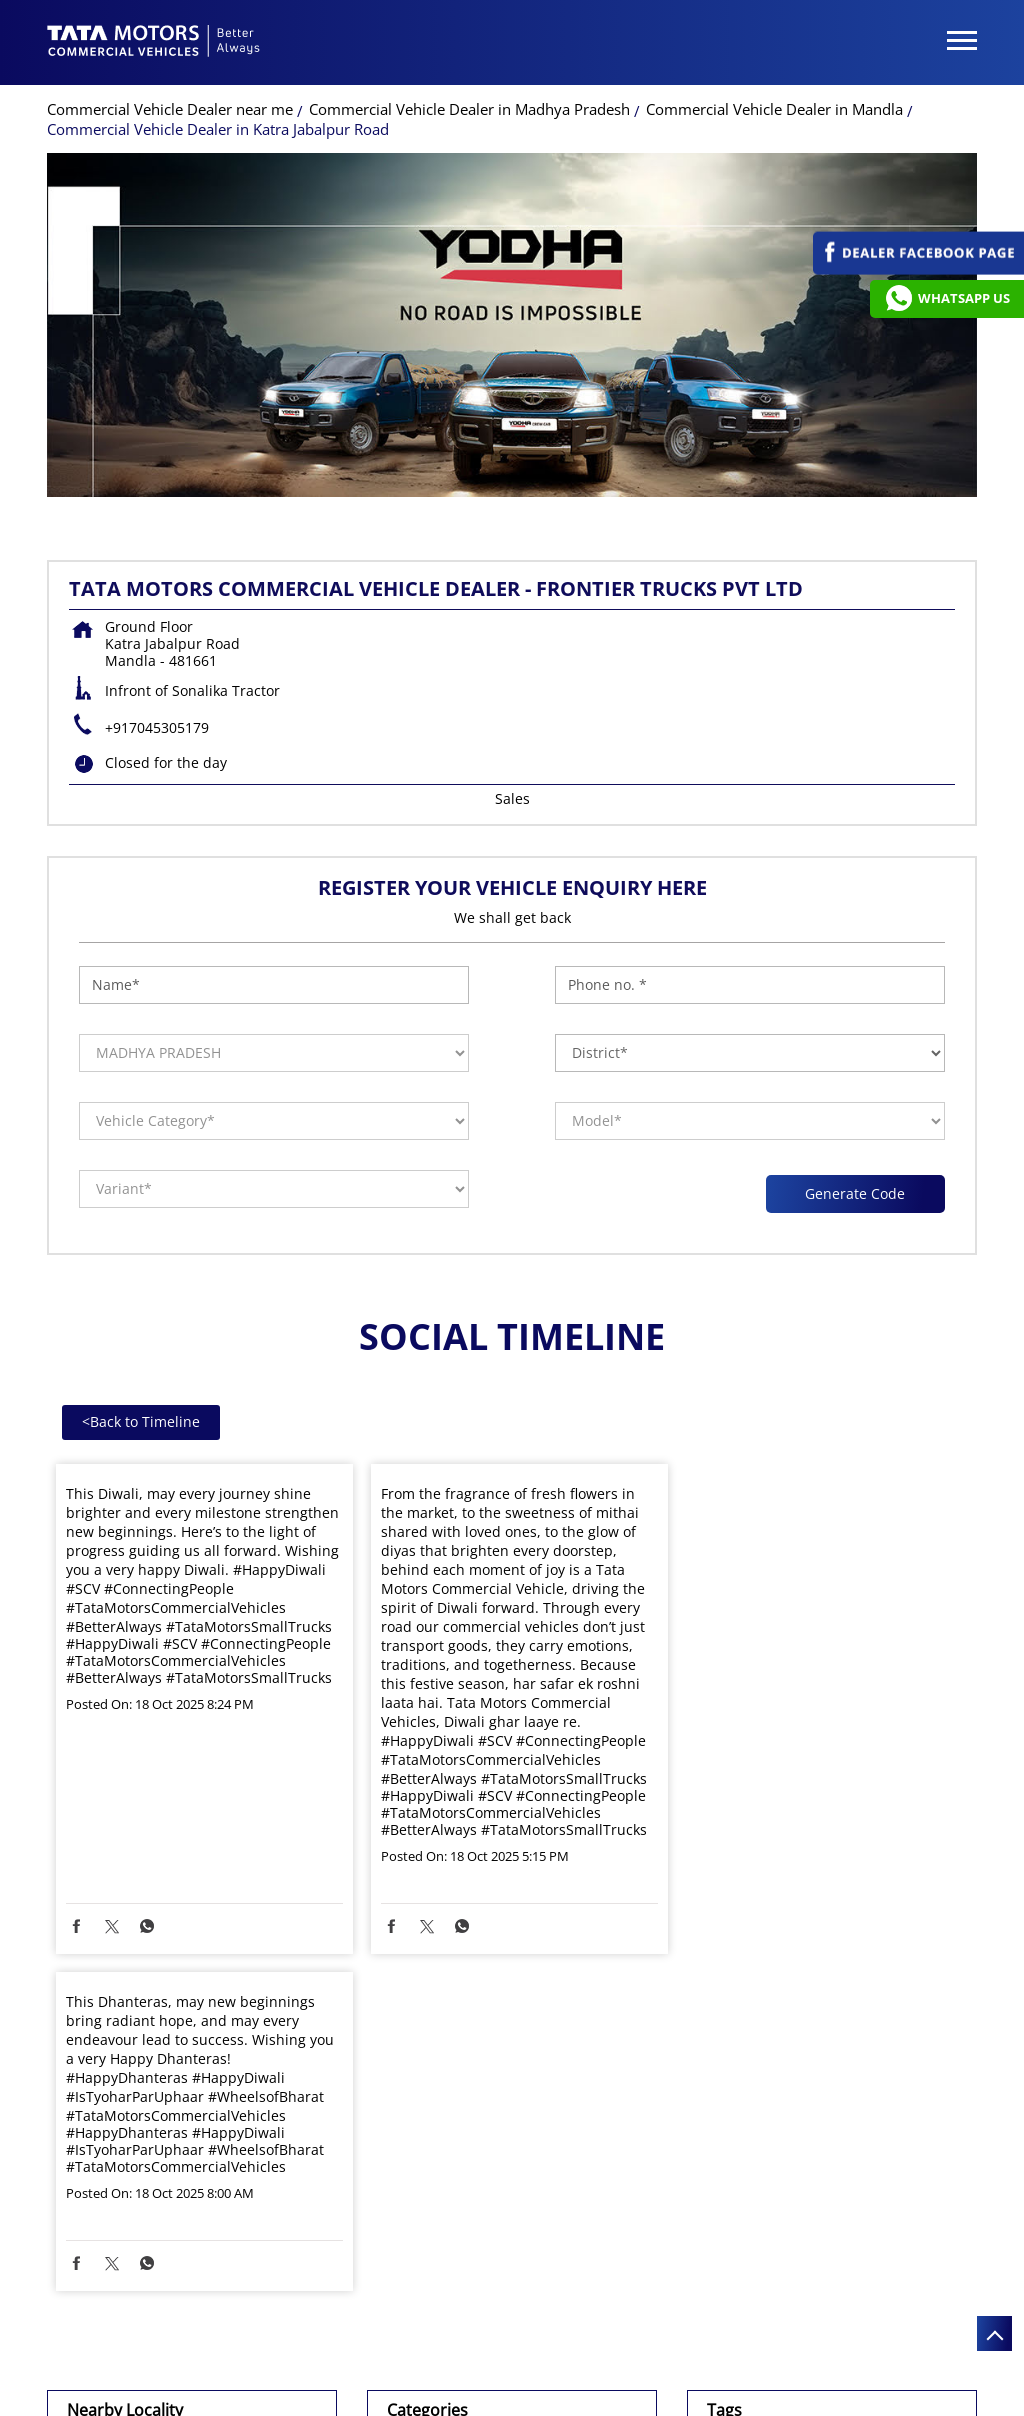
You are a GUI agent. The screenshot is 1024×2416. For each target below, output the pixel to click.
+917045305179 (157, 727)
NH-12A (109, 2130)
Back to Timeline (141, 1421)
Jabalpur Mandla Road (159, 2171)
